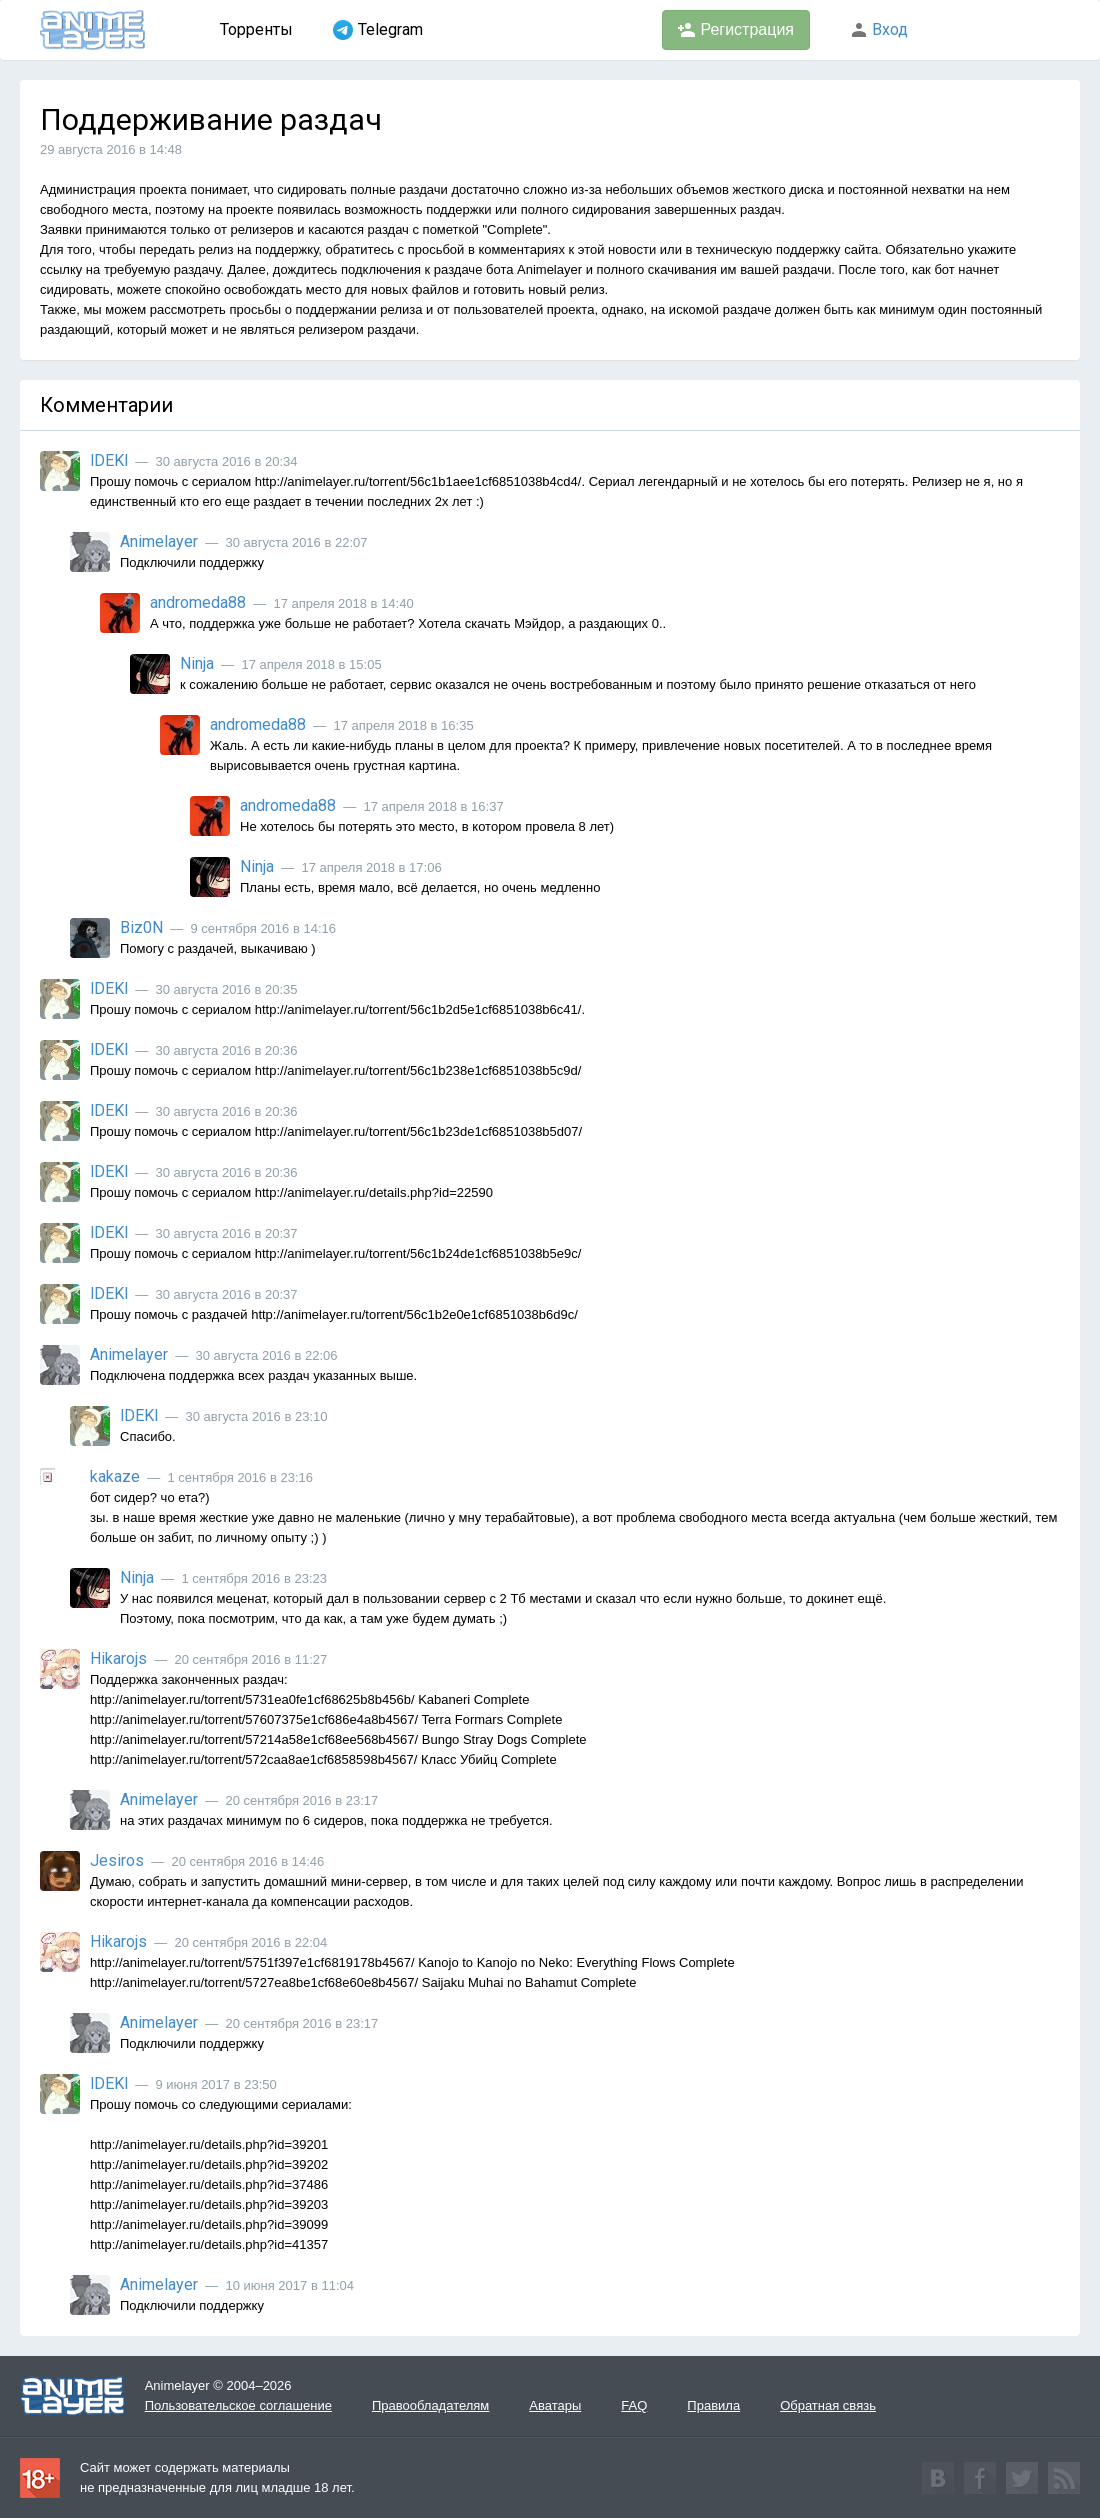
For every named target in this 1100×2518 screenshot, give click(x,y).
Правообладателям (430, 2405)
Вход (879, 29)
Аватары (555, 2405)
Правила (713, 2405)
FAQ (634, 2405)
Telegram (378, 30)
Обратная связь (828, 2405)
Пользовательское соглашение (238, 2405)
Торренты (256, 29)
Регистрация (736, 30)
